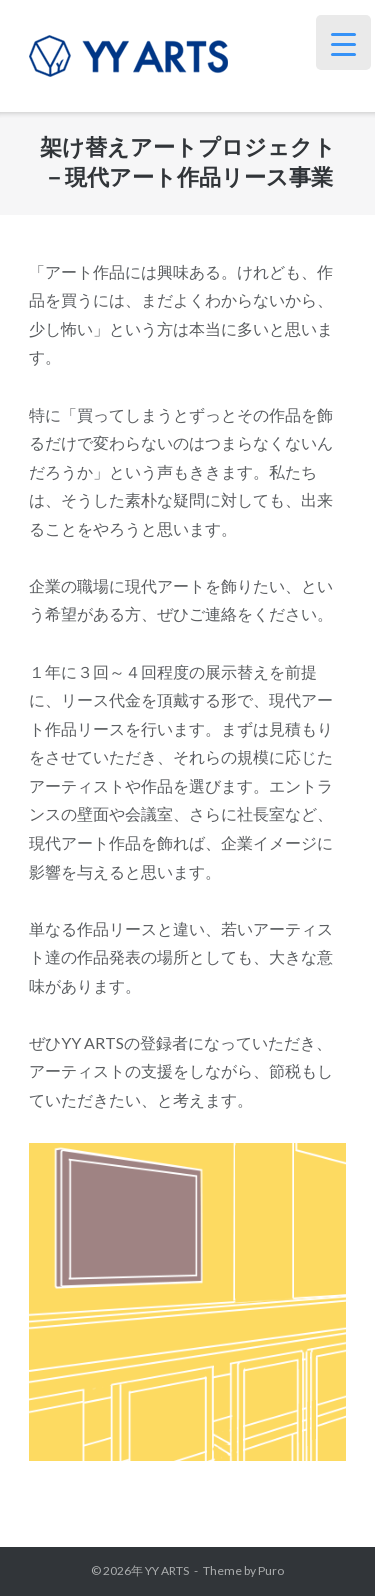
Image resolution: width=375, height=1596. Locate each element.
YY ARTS (167, 1570)
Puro (271, 1570)
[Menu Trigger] (343, 42)
